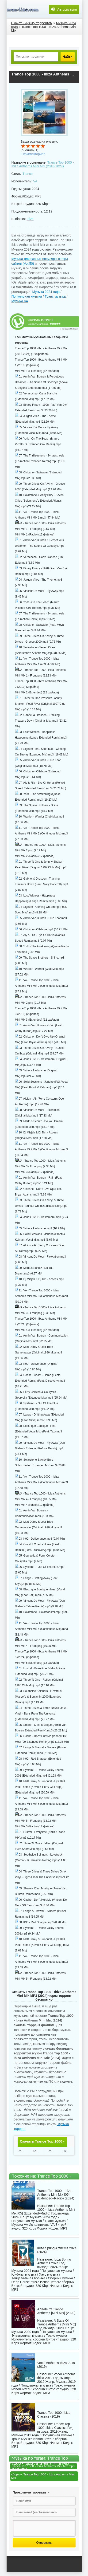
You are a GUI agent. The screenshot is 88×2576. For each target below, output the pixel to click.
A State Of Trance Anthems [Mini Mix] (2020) (56, 2311)
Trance (28, 174)
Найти (68, 57)
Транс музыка (55, 296)
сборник (68, 2282)
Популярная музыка (26, 296)
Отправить (44, 2542)
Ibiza (30, 219)
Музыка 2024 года (46, 292)
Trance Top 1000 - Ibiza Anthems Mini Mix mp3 (43, 2466)
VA (35, 181)
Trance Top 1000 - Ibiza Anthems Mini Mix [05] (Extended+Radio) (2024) (55, 2194)
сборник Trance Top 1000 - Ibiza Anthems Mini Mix (43, 2476)
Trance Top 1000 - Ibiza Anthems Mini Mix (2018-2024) (42, 164)
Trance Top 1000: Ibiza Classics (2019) (54, 2414)
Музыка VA (19, 301)
